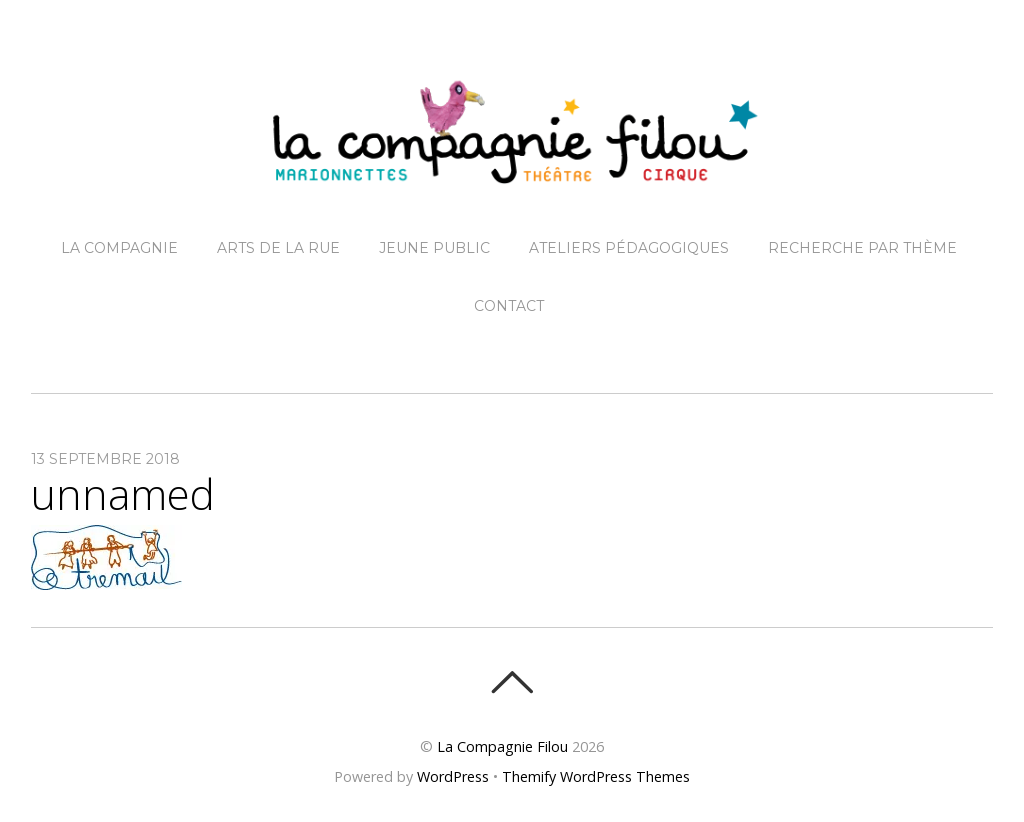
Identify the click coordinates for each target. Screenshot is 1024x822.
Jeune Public (434, 248)
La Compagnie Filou (502, 746)
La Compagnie (119, 248)
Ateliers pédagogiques (629, 248)
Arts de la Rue (278, 248)
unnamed (123, 493)
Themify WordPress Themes (596, 776)
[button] (106, 557)
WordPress (453, 776)
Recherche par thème (862, 248)
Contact (509, 306)
